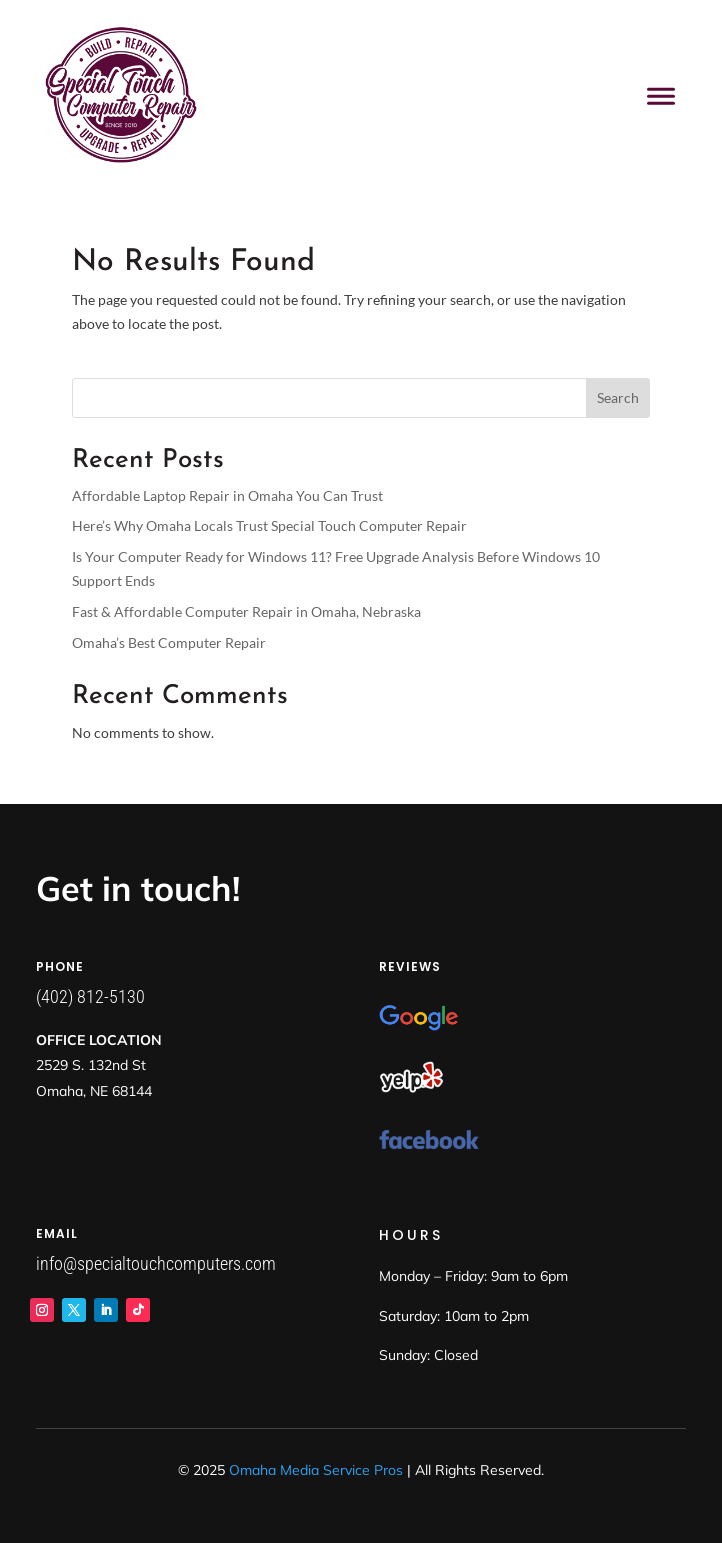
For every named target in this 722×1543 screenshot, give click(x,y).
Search (618, 397)
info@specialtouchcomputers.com (156, 1263)
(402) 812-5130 (90, 996)
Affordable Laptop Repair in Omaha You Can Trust (227, 495)
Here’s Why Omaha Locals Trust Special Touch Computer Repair (269, 525)
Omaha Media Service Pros (316, 1470)
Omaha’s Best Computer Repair (169, 642)
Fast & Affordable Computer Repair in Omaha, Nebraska (246, 611)
